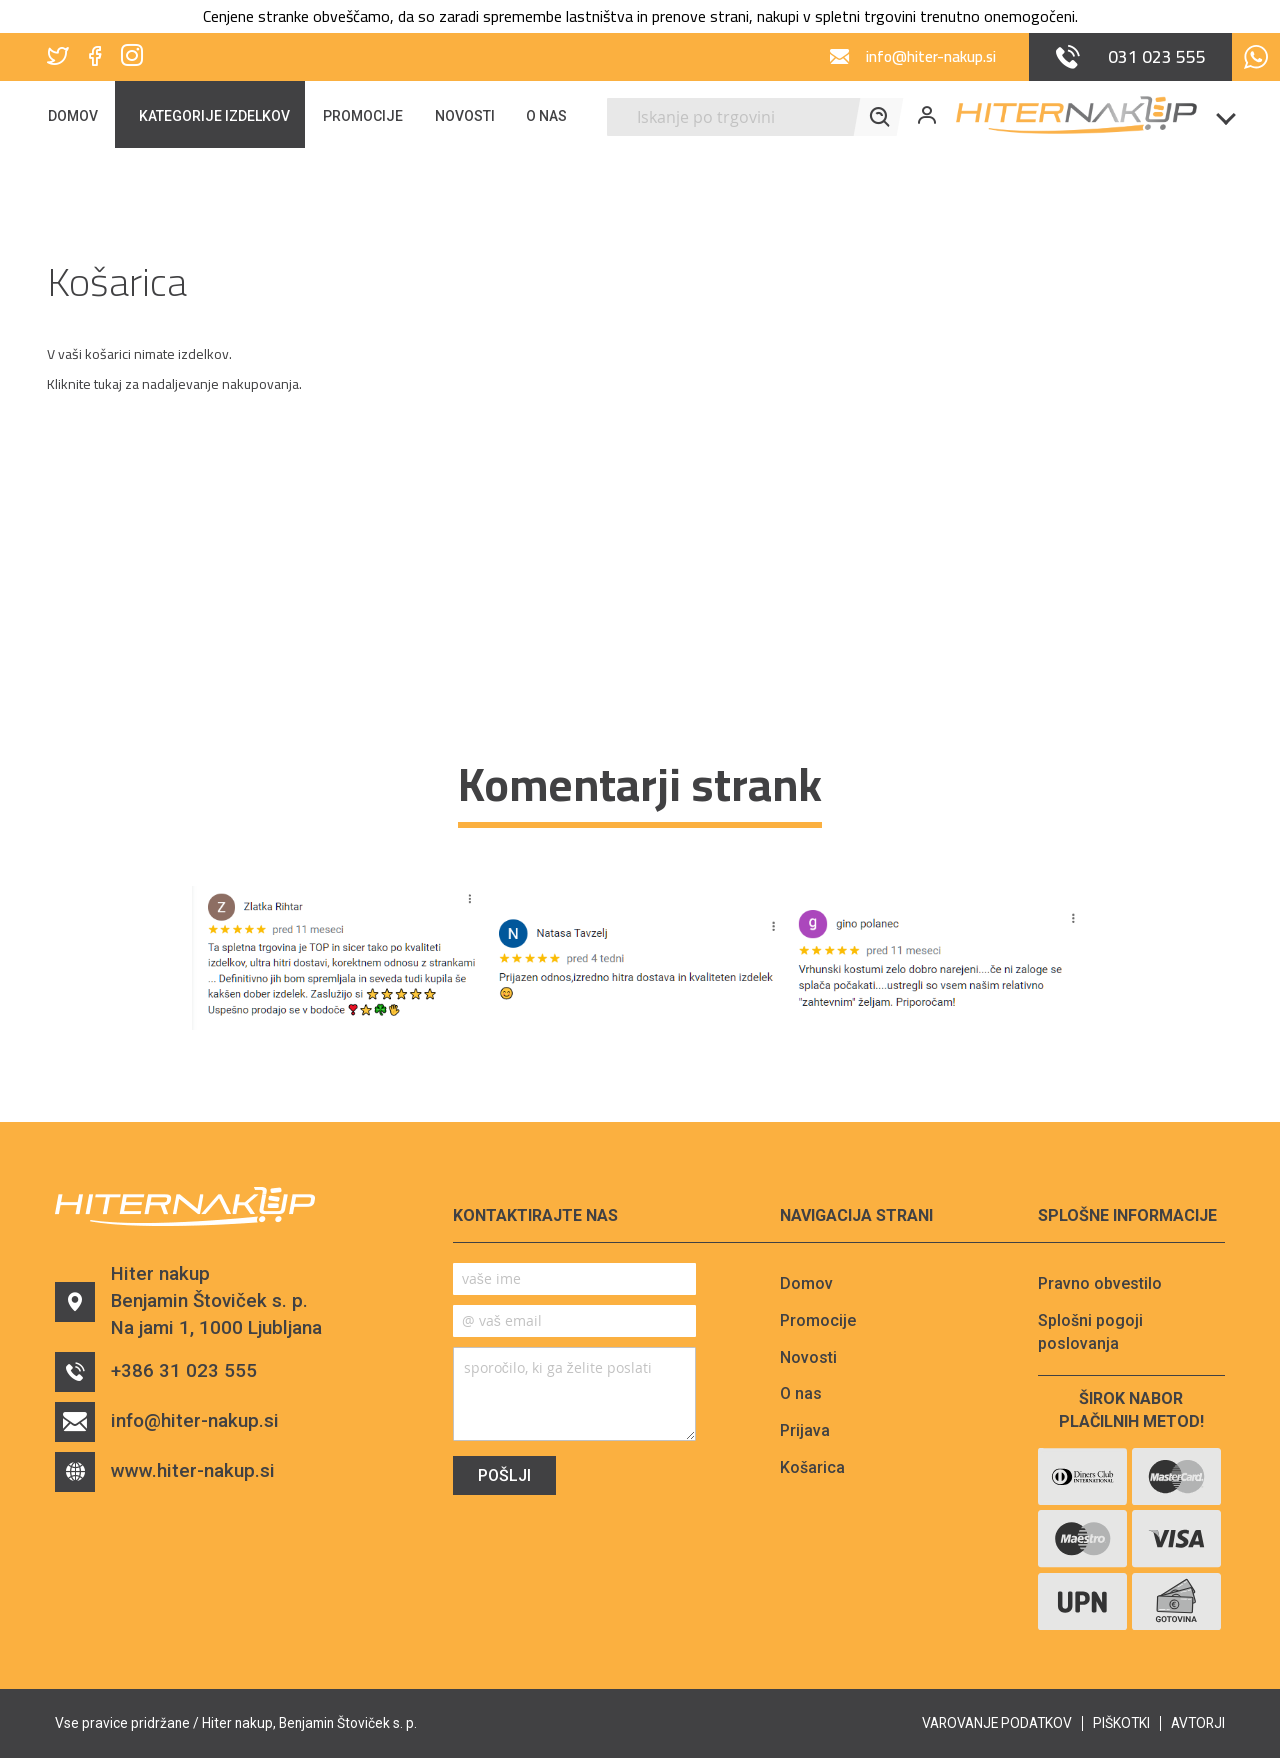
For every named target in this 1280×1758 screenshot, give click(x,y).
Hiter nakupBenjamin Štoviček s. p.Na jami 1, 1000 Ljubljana (190, 1302)
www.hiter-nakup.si (165, 1474)
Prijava (805, 1430)
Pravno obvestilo (1100, 1283)
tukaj (108, 384)
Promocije (818, 1320)
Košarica (812, 1467)
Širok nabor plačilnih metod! (1131, 1410)
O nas (801, 1393)
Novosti (808, 1357)
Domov (806, 1283)
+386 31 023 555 (156, 1374)
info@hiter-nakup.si (167, 1424)
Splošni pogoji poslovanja (1090, 1332)
